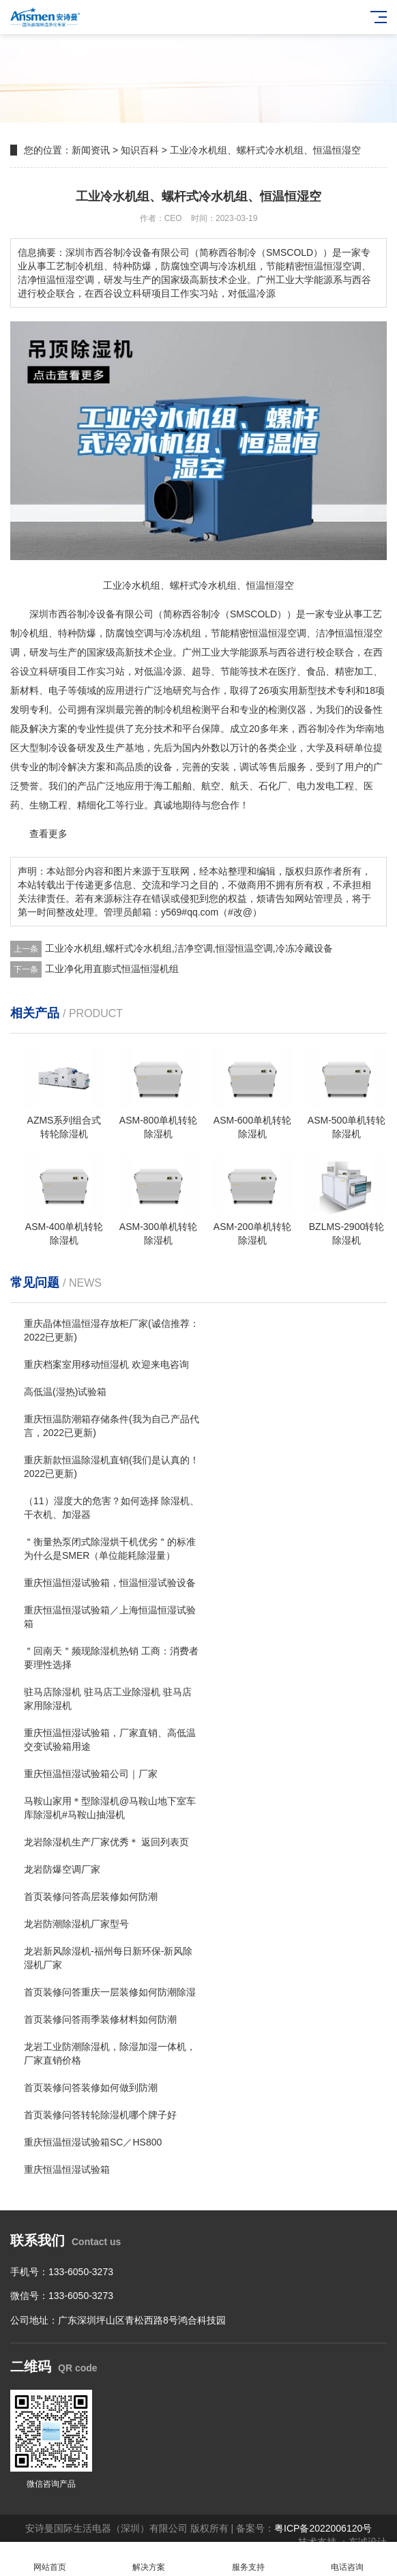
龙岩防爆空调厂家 (62, 1869)
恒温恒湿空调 (277, 633)
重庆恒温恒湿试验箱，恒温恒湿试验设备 (110, 1582)
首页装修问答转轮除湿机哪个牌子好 (100, 2114)
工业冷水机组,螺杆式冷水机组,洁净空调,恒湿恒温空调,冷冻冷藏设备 (189, 948)
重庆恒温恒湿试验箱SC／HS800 (93, 2142)
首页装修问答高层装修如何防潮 (91, 1896)
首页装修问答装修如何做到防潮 (91, 2087)
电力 (306, 785)
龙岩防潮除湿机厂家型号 (76, 1923)
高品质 (129, 766)
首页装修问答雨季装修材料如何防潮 (100, 2019)
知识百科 (140, 150)
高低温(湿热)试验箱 (65, 1391)
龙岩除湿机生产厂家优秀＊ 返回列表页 (106, 1841)
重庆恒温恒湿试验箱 (67, 2169)
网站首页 (50, 2559)
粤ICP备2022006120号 (323, 2528)
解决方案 (149, 2559)
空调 (143, 633)
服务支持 (248, 2559)
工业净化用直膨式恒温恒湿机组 (112, 968)
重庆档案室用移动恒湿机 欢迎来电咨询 (106, 1364)
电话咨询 (348, 2559)
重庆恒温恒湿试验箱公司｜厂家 (91, 1773)
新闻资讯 (91, 150)
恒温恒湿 (354, 633)
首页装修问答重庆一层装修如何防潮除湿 (110, 1992)
